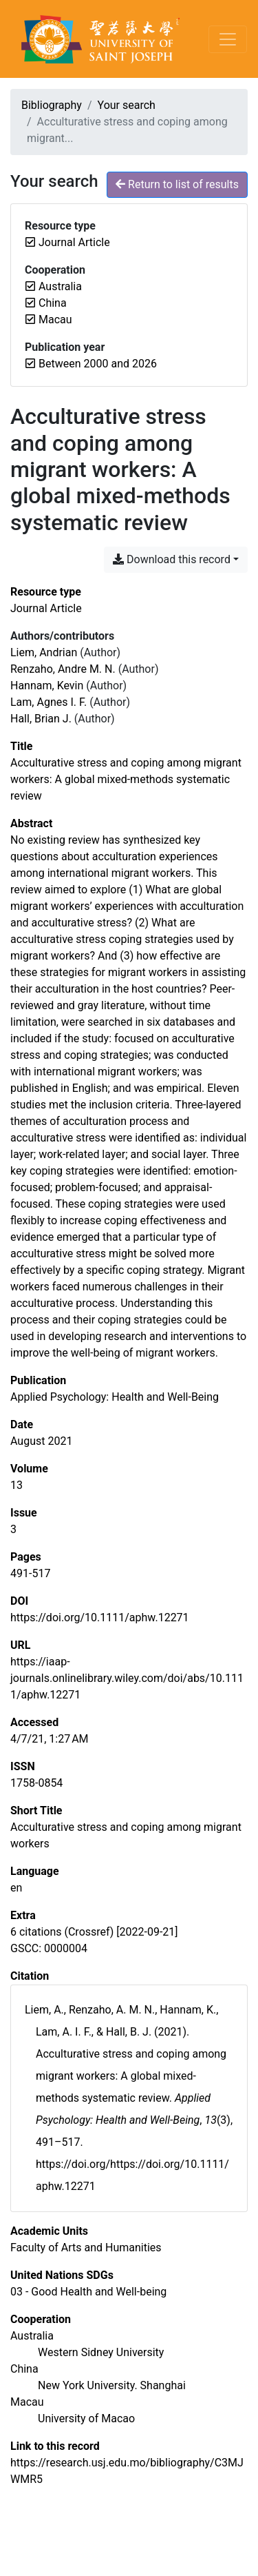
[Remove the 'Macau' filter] (55, 319)
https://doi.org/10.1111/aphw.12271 (99, 1617)
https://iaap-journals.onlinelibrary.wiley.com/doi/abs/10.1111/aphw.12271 (127, 1678)
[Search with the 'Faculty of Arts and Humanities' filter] (86, 2247)
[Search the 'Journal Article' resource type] (46, 608)
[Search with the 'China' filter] (24, 2368)
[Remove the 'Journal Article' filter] (74, 242)
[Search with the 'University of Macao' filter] (86, 2418)
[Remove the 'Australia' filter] (60, 286)
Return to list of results (177, 184)
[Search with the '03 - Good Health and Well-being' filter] (88, 2291)
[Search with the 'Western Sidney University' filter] (101, 2352)
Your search (126, 105)
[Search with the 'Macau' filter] (27, 2401)
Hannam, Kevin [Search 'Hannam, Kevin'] (46, 685)
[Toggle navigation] (227, 39)
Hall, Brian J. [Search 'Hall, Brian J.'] (41, 718)
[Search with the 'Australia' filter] (32, 2335)
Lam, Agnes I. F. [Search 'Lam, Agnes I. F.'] (48, 702)
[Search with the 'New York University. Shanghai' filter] (112, 2385)
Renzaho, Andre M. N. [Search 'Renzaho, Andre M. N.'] (63, 669)
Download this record (171, 559)
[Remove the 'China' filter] (53, 303)
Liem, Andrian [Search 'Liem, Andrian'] (43, 652)
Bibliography (51, 105)
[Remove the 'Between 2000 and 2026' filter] (98, 363)
